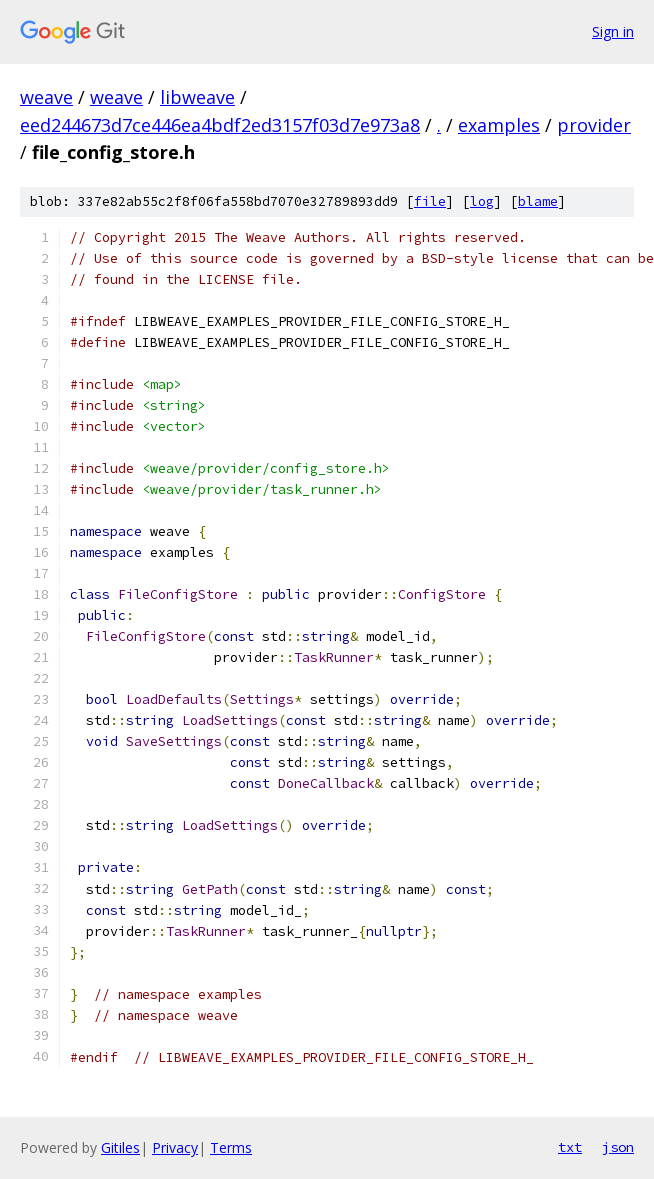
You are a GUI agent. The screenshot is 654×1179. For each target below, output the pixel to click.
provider (594, 125)
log (482, 201)
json (618, 1147)
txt (570, 1147)
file (430, 201)
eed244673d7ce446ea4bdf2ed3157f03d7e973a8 (220, 125)
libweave (197, 97)
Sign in (613, 31)
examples (499, 125)
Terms (231, 1147)
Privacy (175, 1147)
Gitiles (120, 1147)
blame (538, 201)
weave (46, 97)
